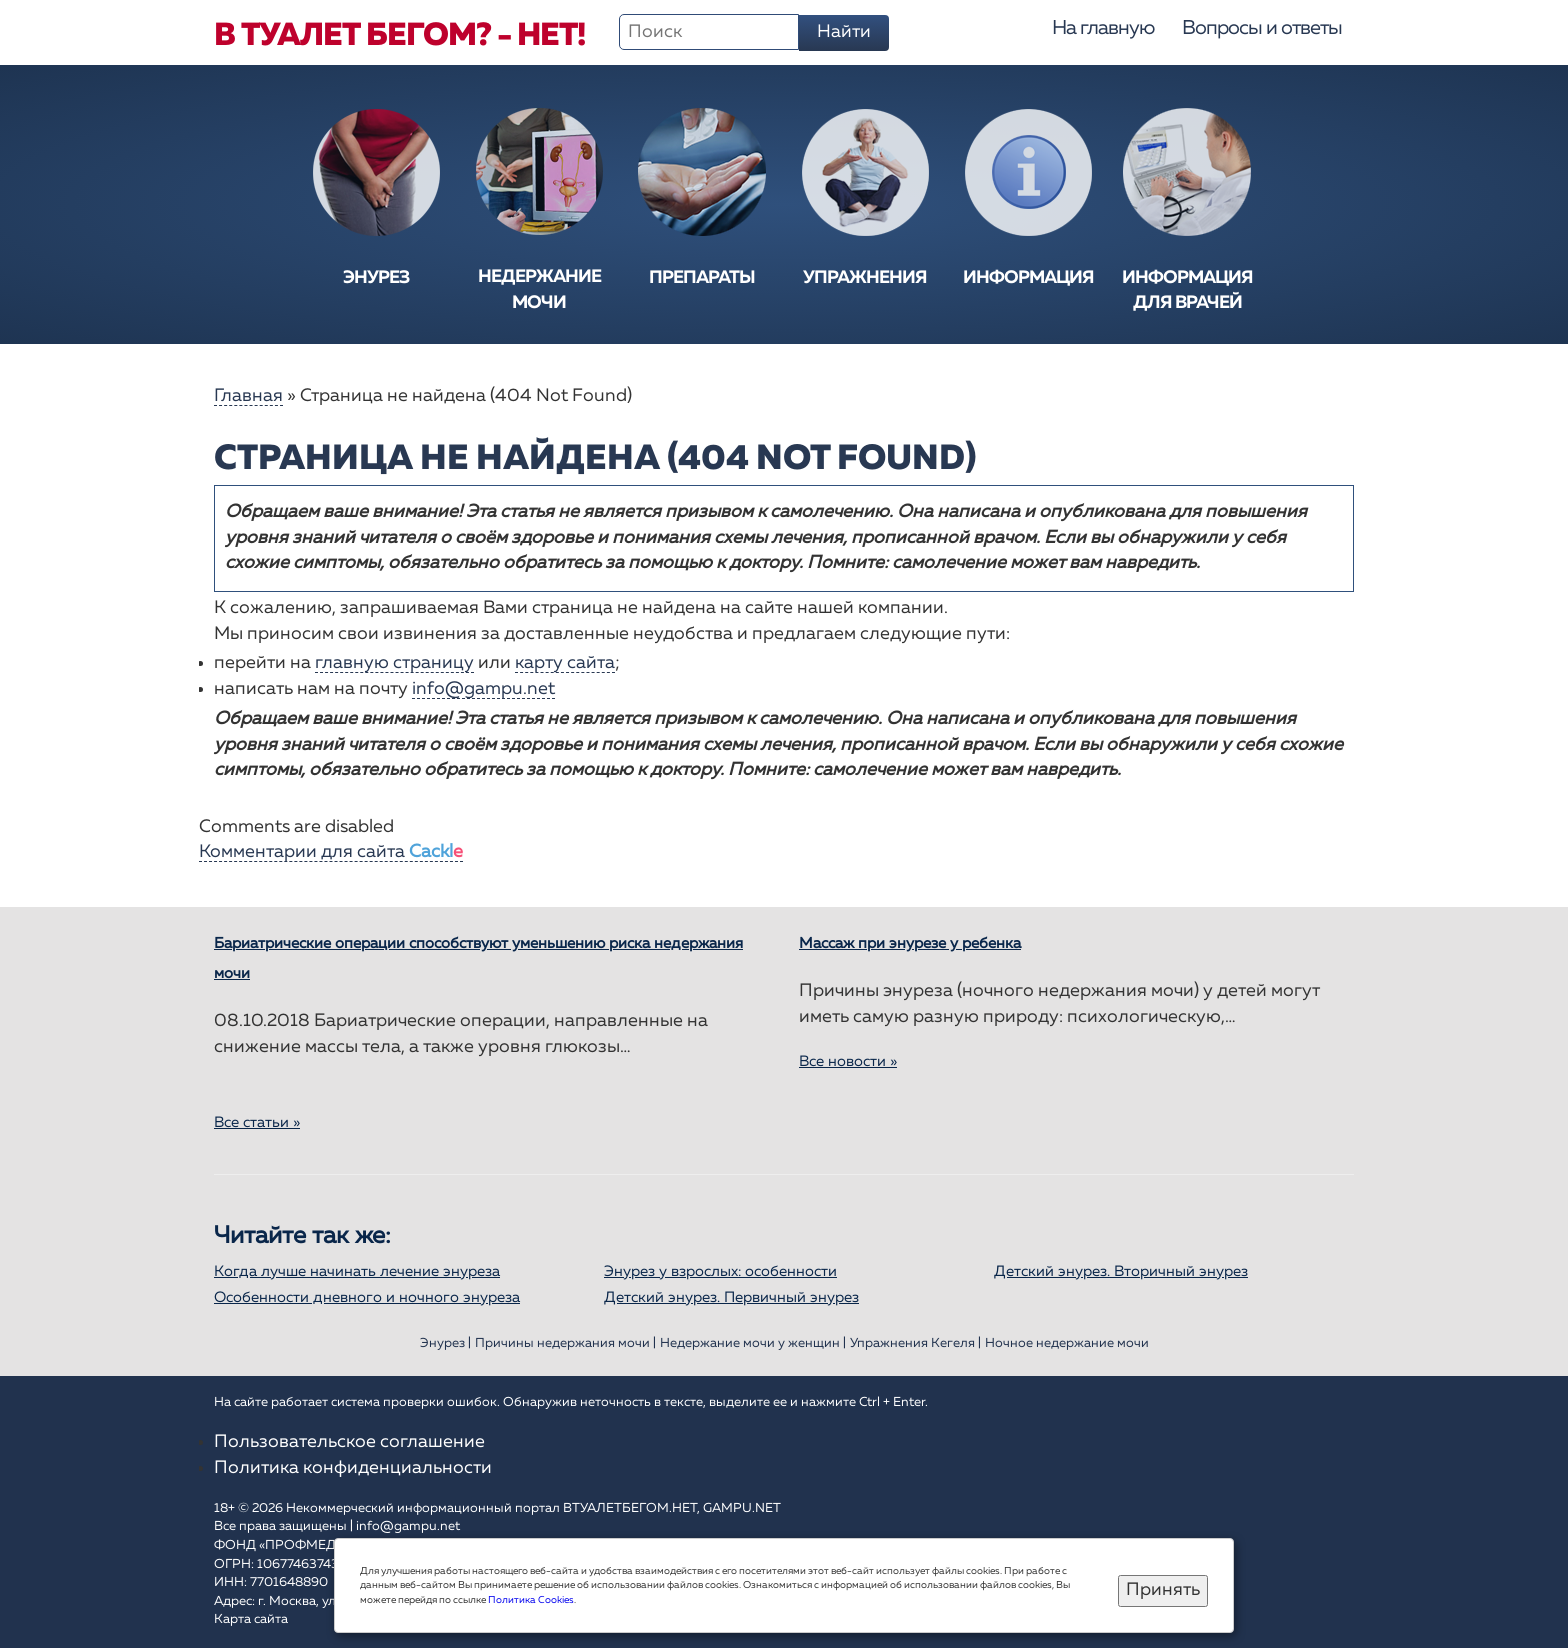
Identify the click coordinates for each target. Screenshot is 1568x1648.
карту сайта (565, 663)
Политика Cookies (531, 1600)
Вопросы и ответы (1262, 28)
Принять (1163, 1590)
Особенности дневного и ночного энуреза (367, 1297)
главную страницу (394, 663)
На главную (1103, 28)
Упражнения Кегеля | (915, 1343)
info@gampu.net (483, 689)
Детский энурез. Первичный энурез (731, 1297)
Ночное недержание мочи (1067, 1343)
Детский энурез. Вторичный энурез (1121, 1271)
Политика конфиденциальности (353, 1468)
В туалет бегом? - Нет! (399, 36)
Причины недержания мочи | (565, 1343)
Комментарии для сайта (331, 852)
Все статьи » (257, 1122)
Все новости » (848, 1061)
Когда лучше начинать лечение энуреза (357, 1271)
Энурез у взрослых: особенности (720, 1271)
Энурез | (445, 1343)
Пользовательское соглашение (349, 1442)
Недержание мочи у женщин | (753, 1343)
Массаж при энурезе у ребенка (910, 943)
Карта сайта (251, 1619)
